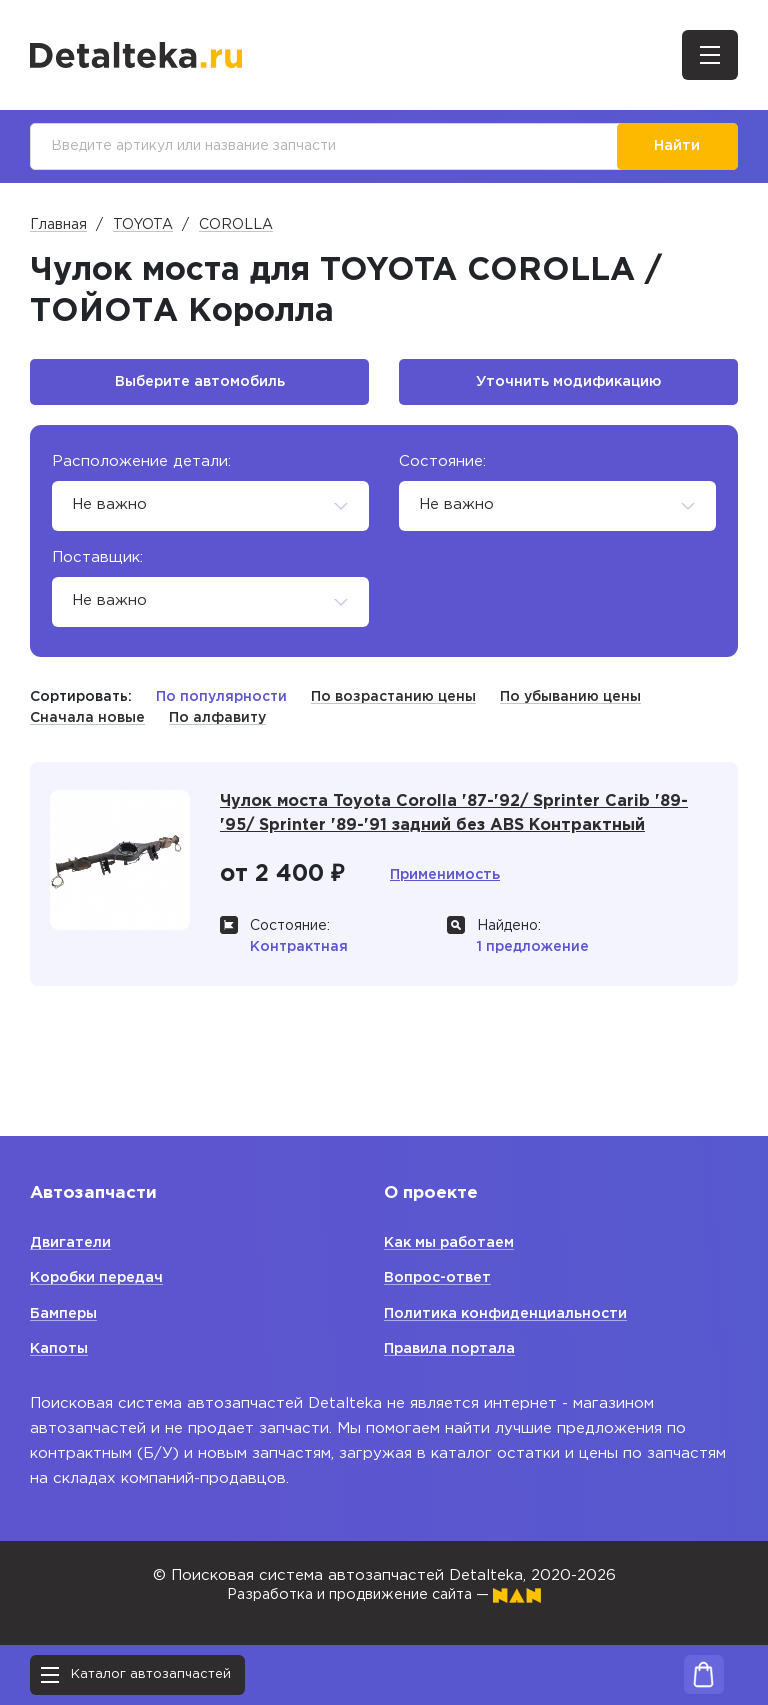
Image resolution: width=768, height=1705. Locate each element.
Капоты (60, 1349)
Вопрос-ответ (441, 1278)
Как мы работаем (454, 1242)
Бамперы (66, 1313)
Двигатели (71, 1242)
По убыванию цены (570, 704)
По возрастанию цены (393, 704)
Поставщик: (97, 564)
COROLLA (236, 228)
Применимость (448, 884)
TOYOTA (143, 228)
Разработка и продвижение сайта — (384, 1595)
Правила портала (452, 1349)
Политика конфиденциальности (511, 1313)
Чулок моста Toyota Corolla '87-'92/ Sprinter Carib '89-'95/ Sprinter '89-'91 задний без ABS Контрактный (465, 822)
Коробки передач (101, 1278)
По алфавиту (217, 725)
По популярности (221, 704)
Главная (58, 228)
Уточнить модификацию (569, 387)
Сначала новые (87, 725)
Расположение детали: (141, 468)
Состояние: (442, 468)
